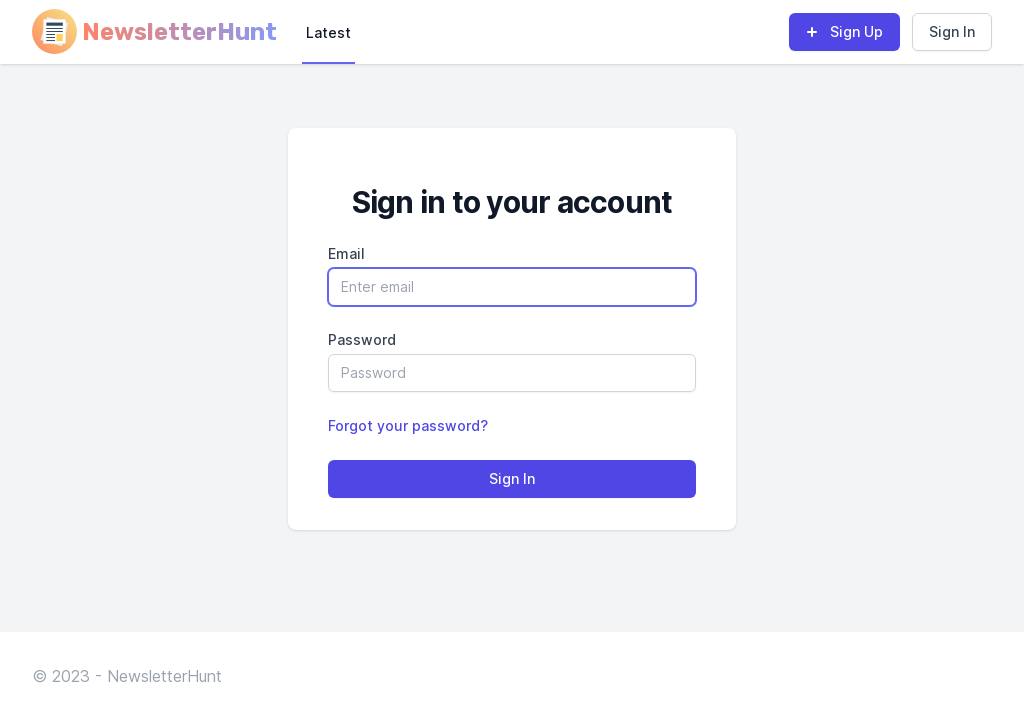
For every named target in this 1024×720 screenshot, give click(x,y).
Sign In (952, 31)
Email (346, 253)
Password (362, 339)
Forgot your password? (408, 425)
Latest (328, 32)
